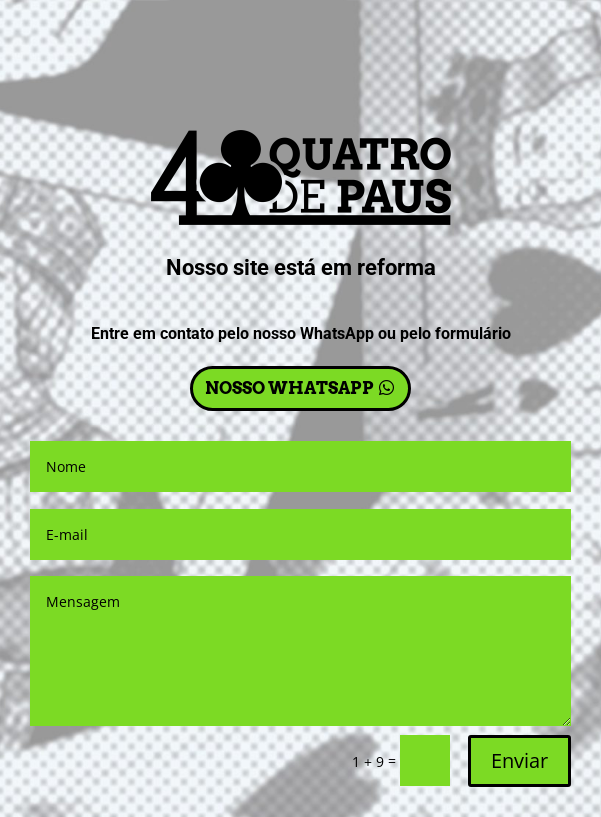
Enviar (519, 760)
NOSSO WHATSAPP (289, 388)
